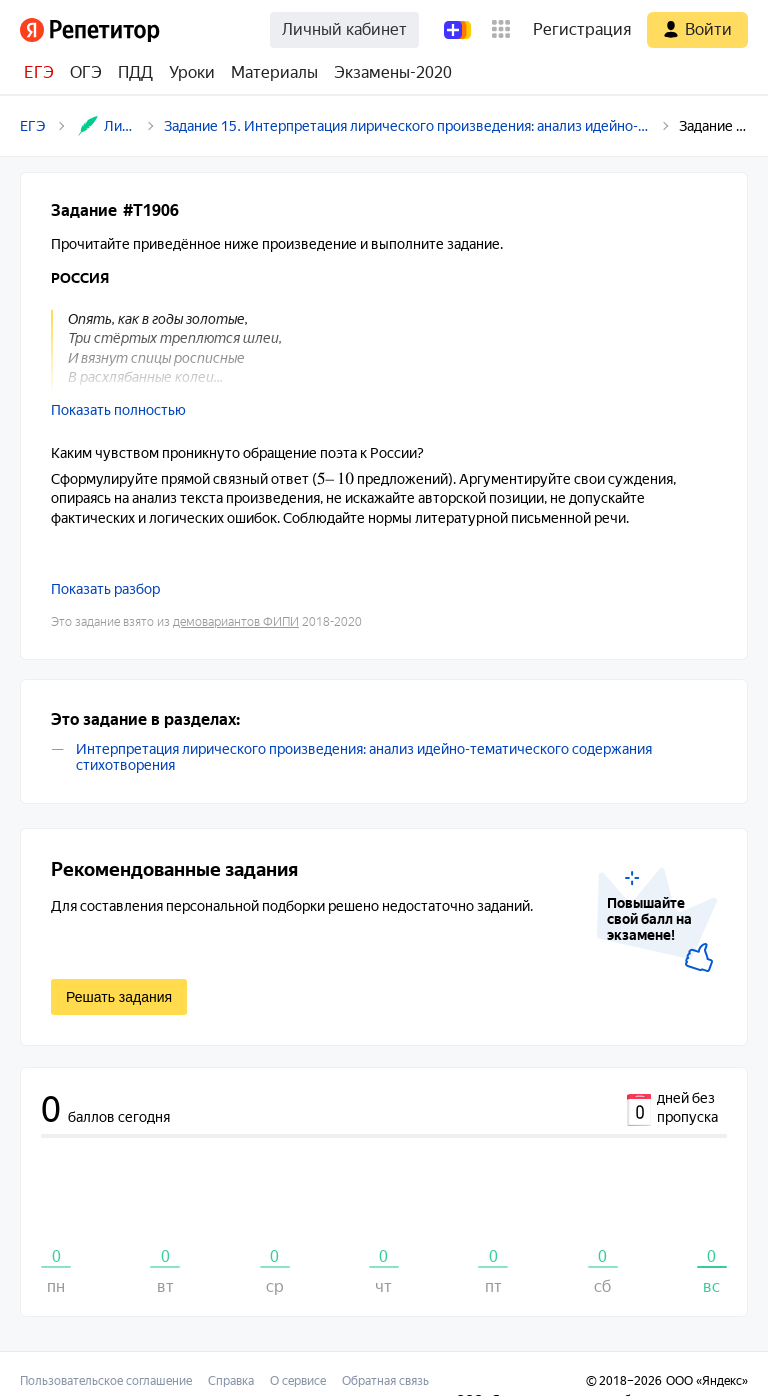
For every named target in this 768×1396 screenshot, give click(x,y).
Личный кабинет (344, 29)
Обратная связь (385, 1381)
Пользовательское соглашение (106, 1381)
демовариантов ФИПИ (236, 622)
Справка (231, 1381)
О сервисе (298, 1381)
